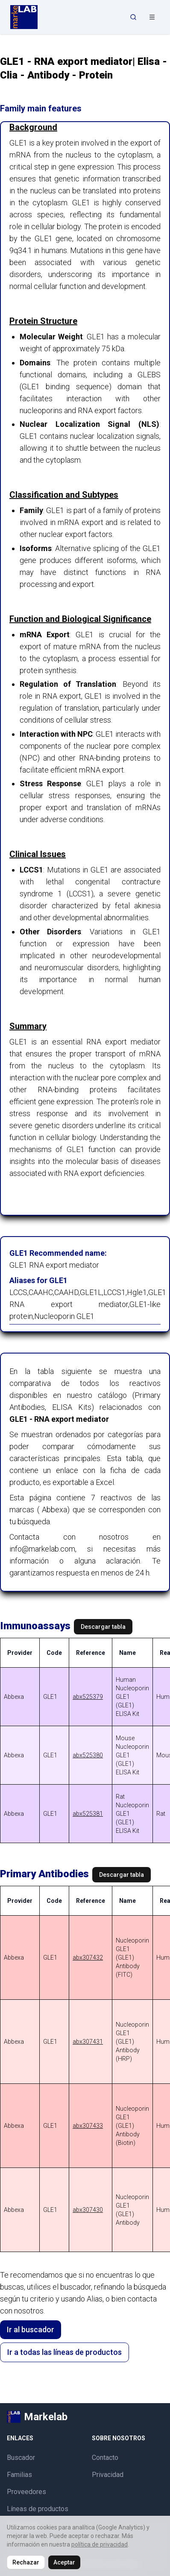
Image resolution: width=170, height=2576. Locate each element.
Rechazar (25, 2562)
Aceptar (64, 2562)
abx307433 (88, 2125)
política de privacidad (99, 2544)
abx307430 (88, 2209)
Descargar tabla (103, 1626)
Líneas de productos (37, 2509)
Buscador (21, 2457)
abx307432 (88, 1957)
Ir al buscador (30, 2329)
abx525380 (88, 1755)
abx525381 (88, 1813)
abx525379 (88, 1696)
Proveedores (26, 2492)
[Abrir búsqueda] (133, 17)
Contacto (105, 2457)
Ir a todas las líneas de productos (64, 2352)
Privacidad (107, 2475)
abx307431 (88, 2041)
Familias (19, 2475)
